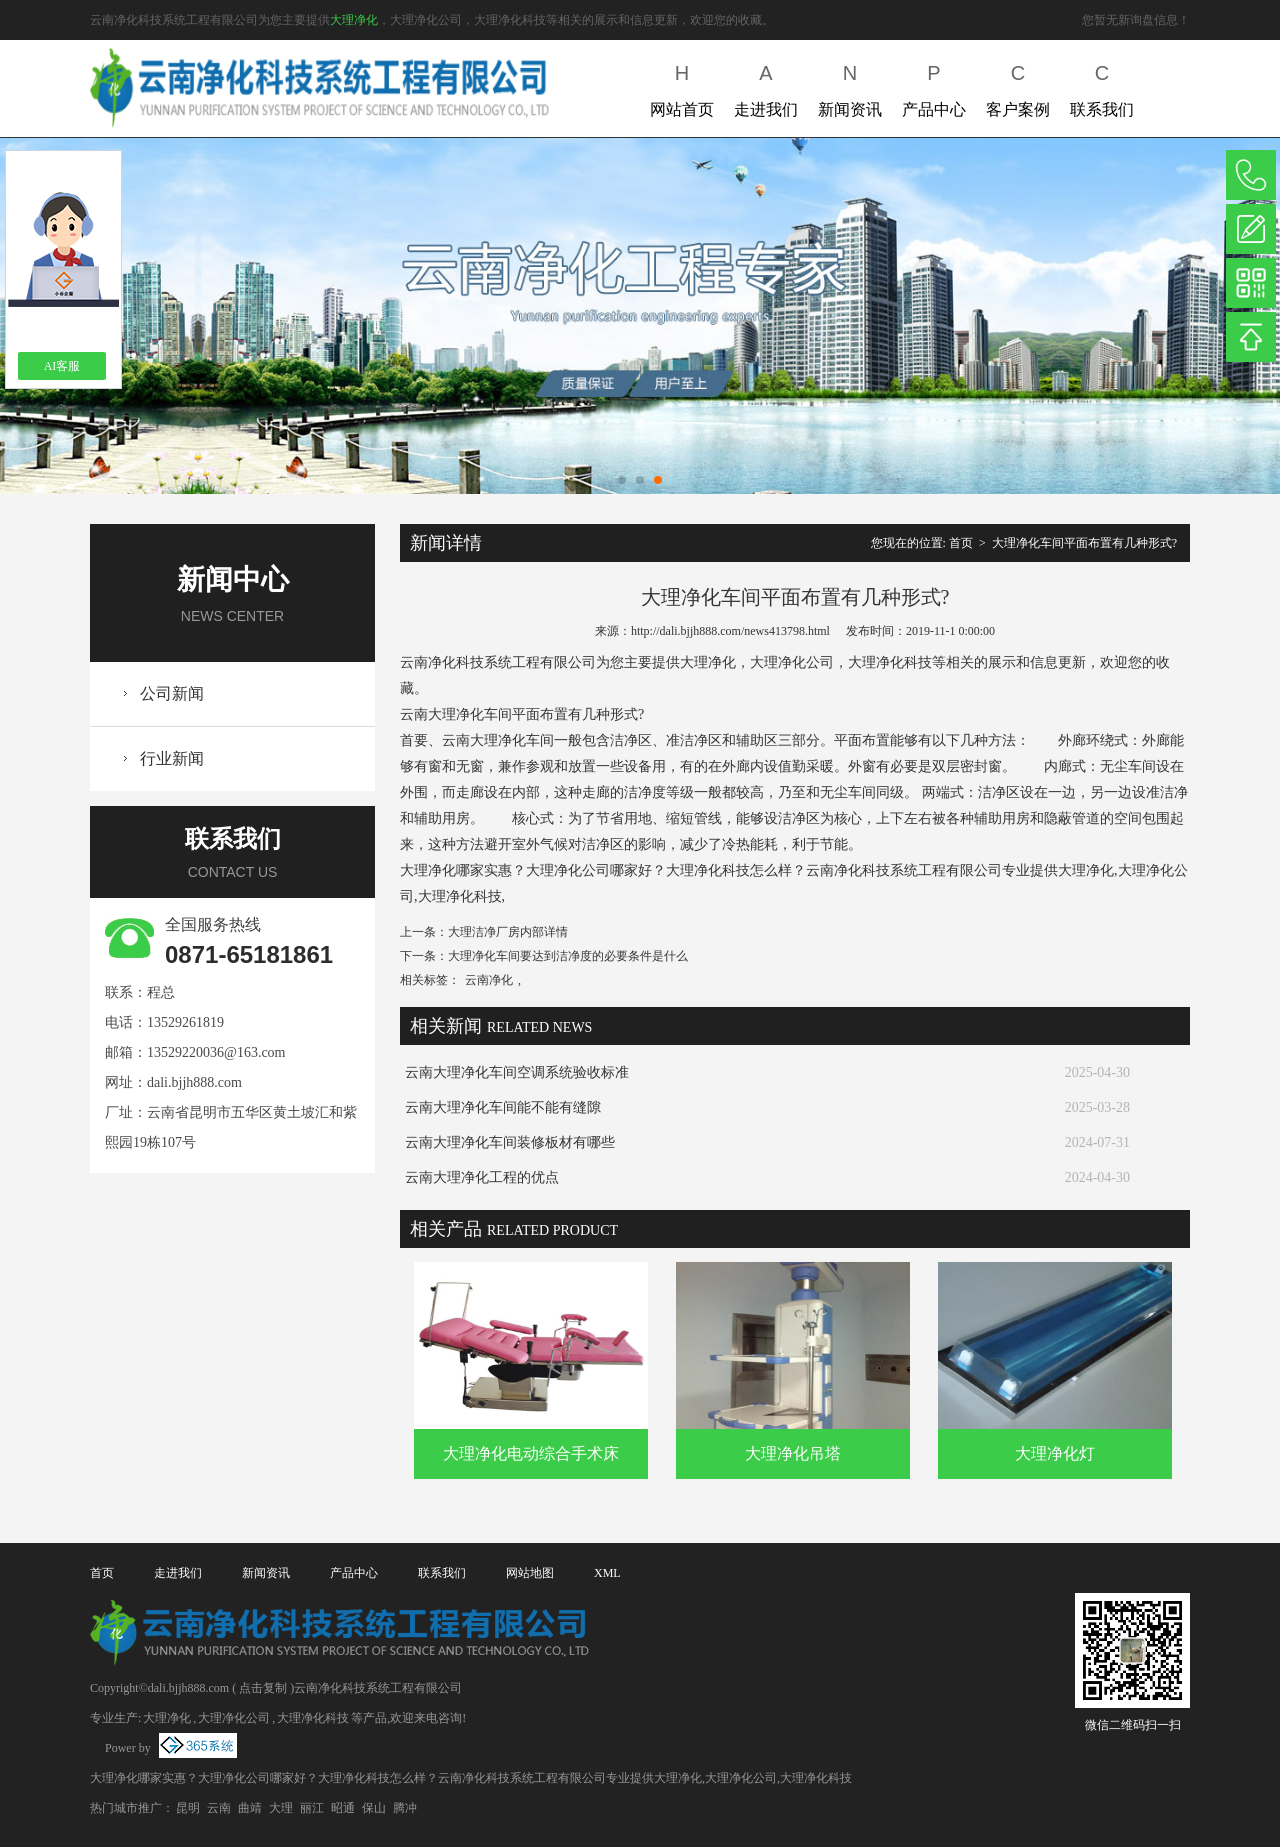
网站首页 (682, 86)
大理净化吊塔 (793, 1453)
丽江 (312, 1808)
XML (607, 1573)
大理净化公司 (234, 1718)
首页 (961, 543)
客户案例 (1018, 86)
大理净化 (354, 20)
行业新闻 (172, 758)
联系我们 (1102, 86)
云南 (219, 1808)
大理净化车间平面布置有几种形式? (1084, 543)
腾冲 (405, 1808)
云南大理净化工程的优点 (482, 1177)
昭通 (343, 1808)
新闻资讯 (850, 86)
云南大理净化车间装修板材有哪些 (510, 1142)
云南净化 (489, 980)
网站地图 (530, 1573)
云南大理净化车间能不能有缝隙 (503, 1107)
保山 (374, 1808)
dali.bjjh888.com (194, 1082)
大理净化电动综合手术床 (531, 1453)
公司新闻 (172, 693)
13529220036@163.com (216, 1052)
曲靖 (250, 1808)
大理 (281, 1808)
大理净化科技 (313, 1718)
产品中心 (934, 86)
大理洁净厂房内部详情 (508, 932)
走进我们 (766, 86)
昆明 (188, 1808)
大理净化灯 (1055, 1453)
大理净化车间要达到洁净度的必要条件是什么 (568, 956)
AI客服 (62, 366)
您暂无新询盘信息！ (1136, 20)
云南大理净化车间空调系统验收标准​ (517, 1072)
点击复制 (263, 1688)
